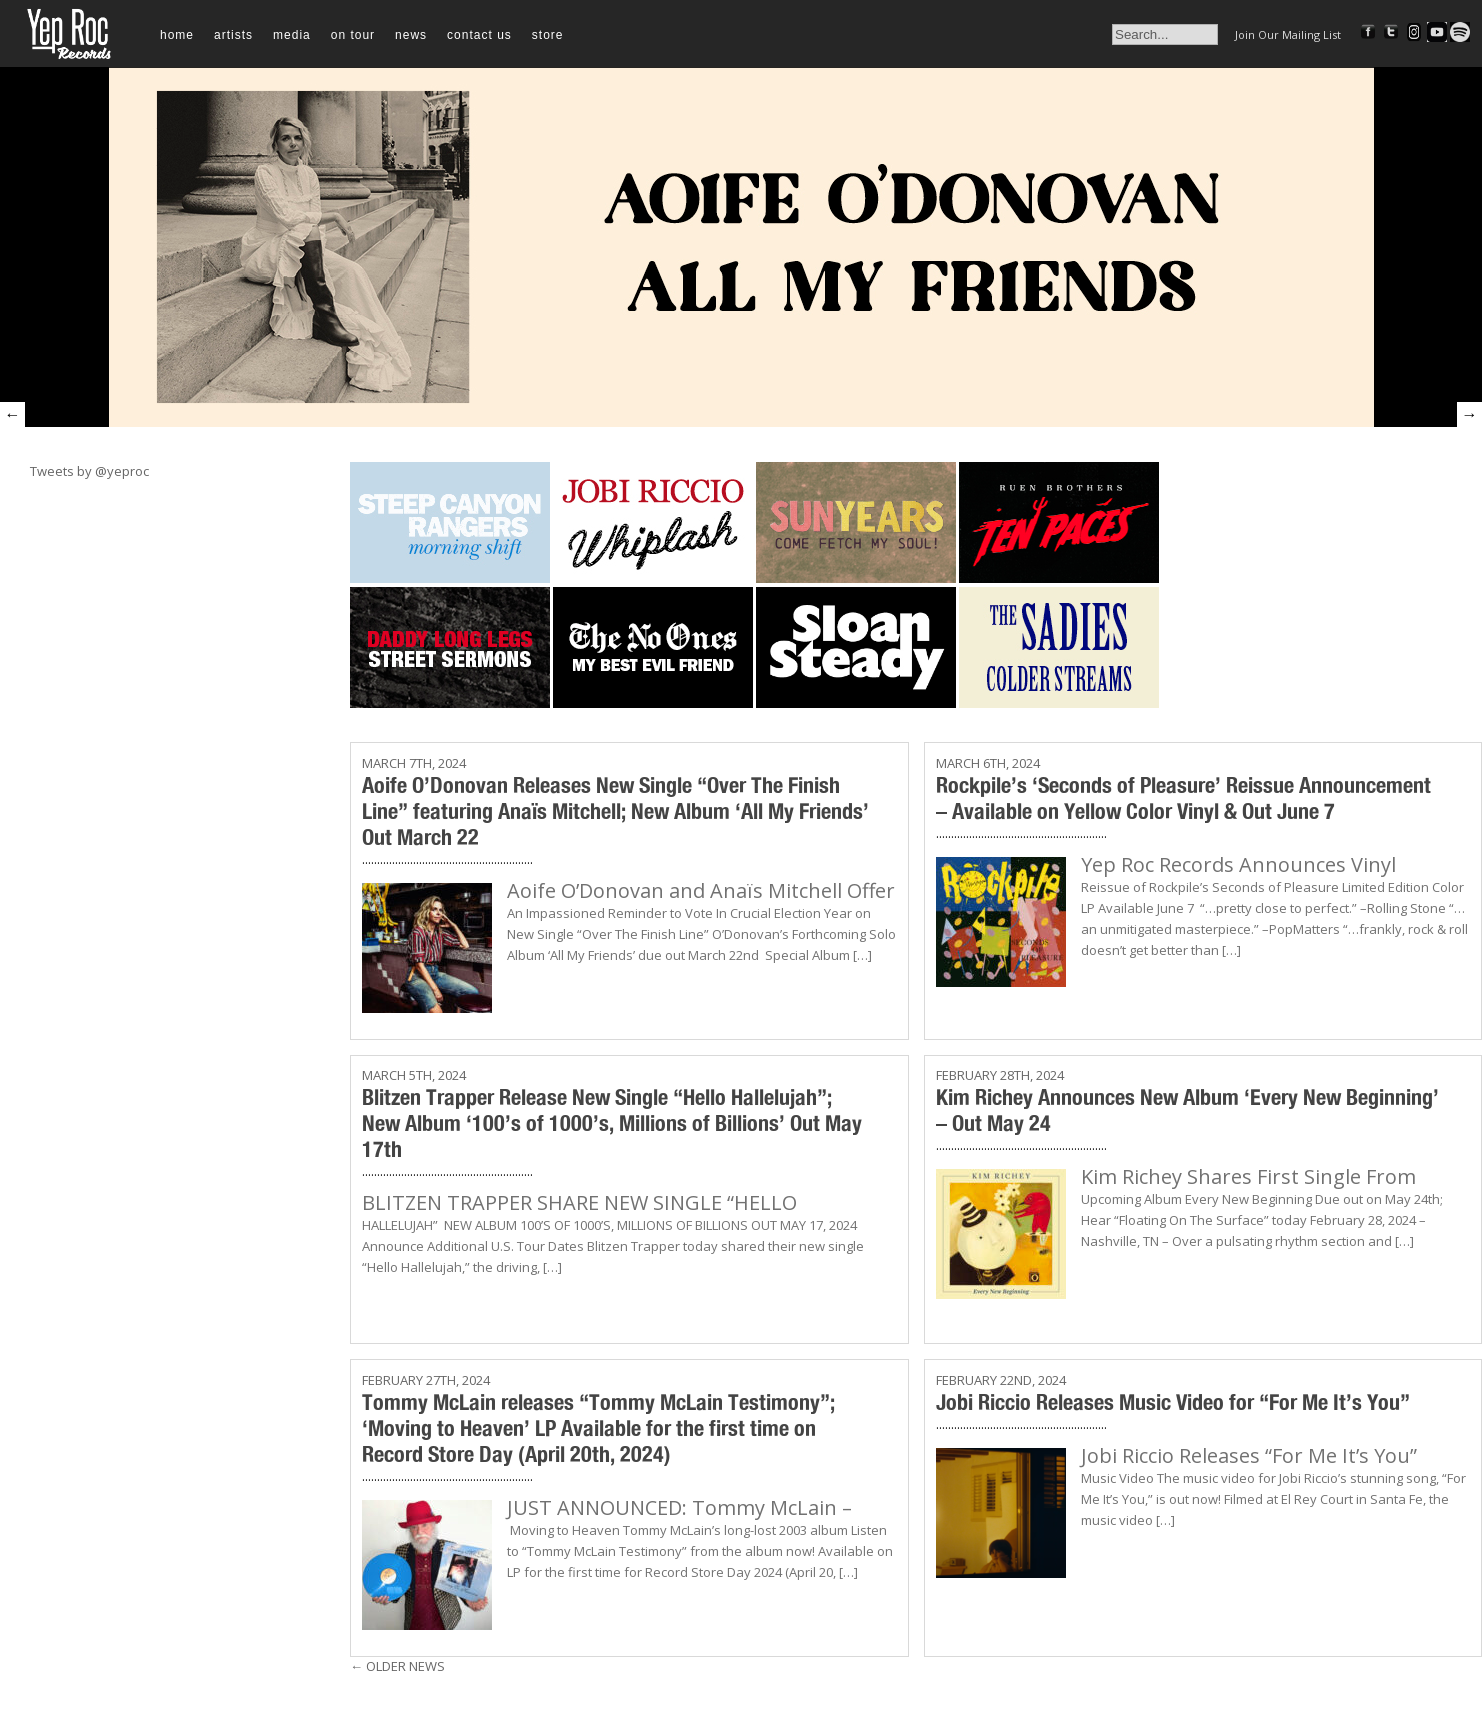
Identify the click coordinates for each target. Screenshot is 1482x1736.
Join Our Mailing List (1288, 34)
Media (292, 35)
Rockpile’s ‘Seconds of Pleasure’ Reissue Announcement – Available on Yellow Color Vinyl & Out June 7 (1183, 798)
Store (548, 35)
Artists (233, 35)
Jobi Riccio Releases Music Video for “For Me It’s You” (1173, 1402)
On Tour (353, 35)
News (411, 35)
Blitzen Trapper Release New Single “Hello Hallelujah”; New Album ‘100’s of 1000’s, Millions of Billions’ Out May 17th (612, 1123)
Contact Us (479, 35)
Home (177, 35)
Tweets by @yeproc (89, 471)
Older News (397, 1666)
